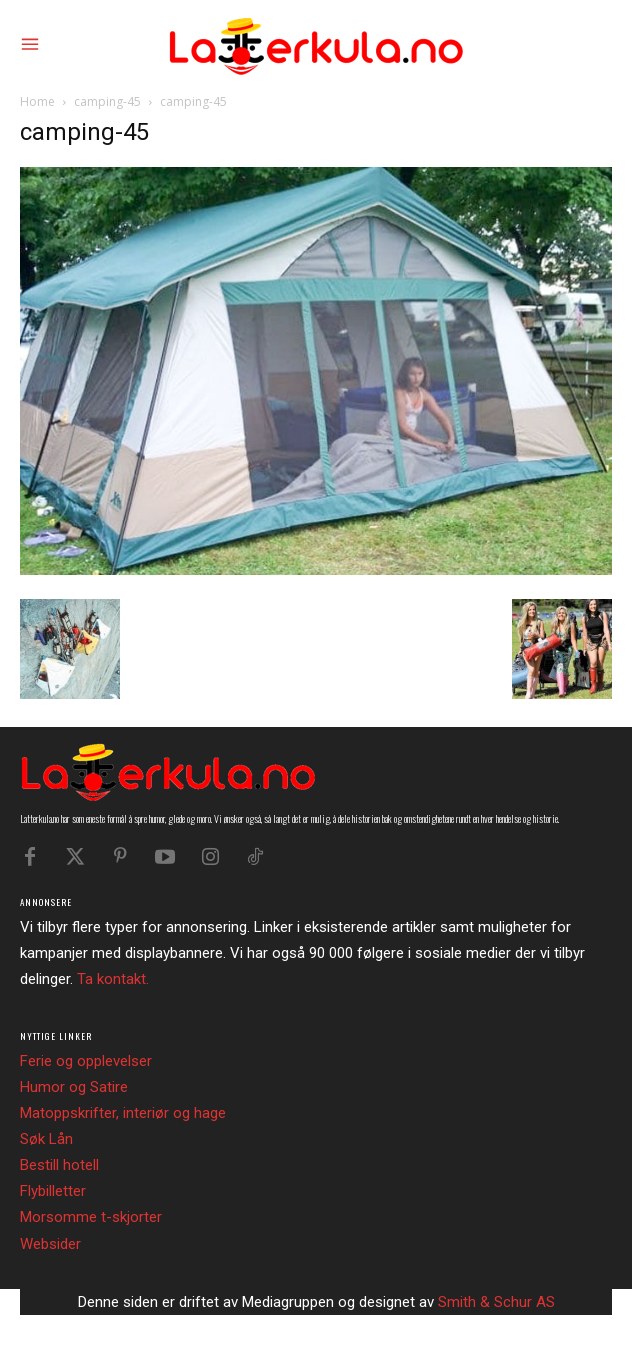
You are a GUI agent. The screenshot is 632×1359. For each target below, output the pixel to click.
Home (37, 101)
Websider (50, 1244)
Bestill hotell (59, 1165)
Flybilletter (53, 1191)
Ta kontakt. (113, 979)
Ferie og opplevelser (86, 1061)
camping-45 (107, 101)
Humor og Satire (74, 1087)
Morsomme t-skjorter (91, 1217)
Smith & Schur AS (496, 1302)
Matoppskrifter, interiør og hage (123, 1113)
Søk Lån (46, 1139)
